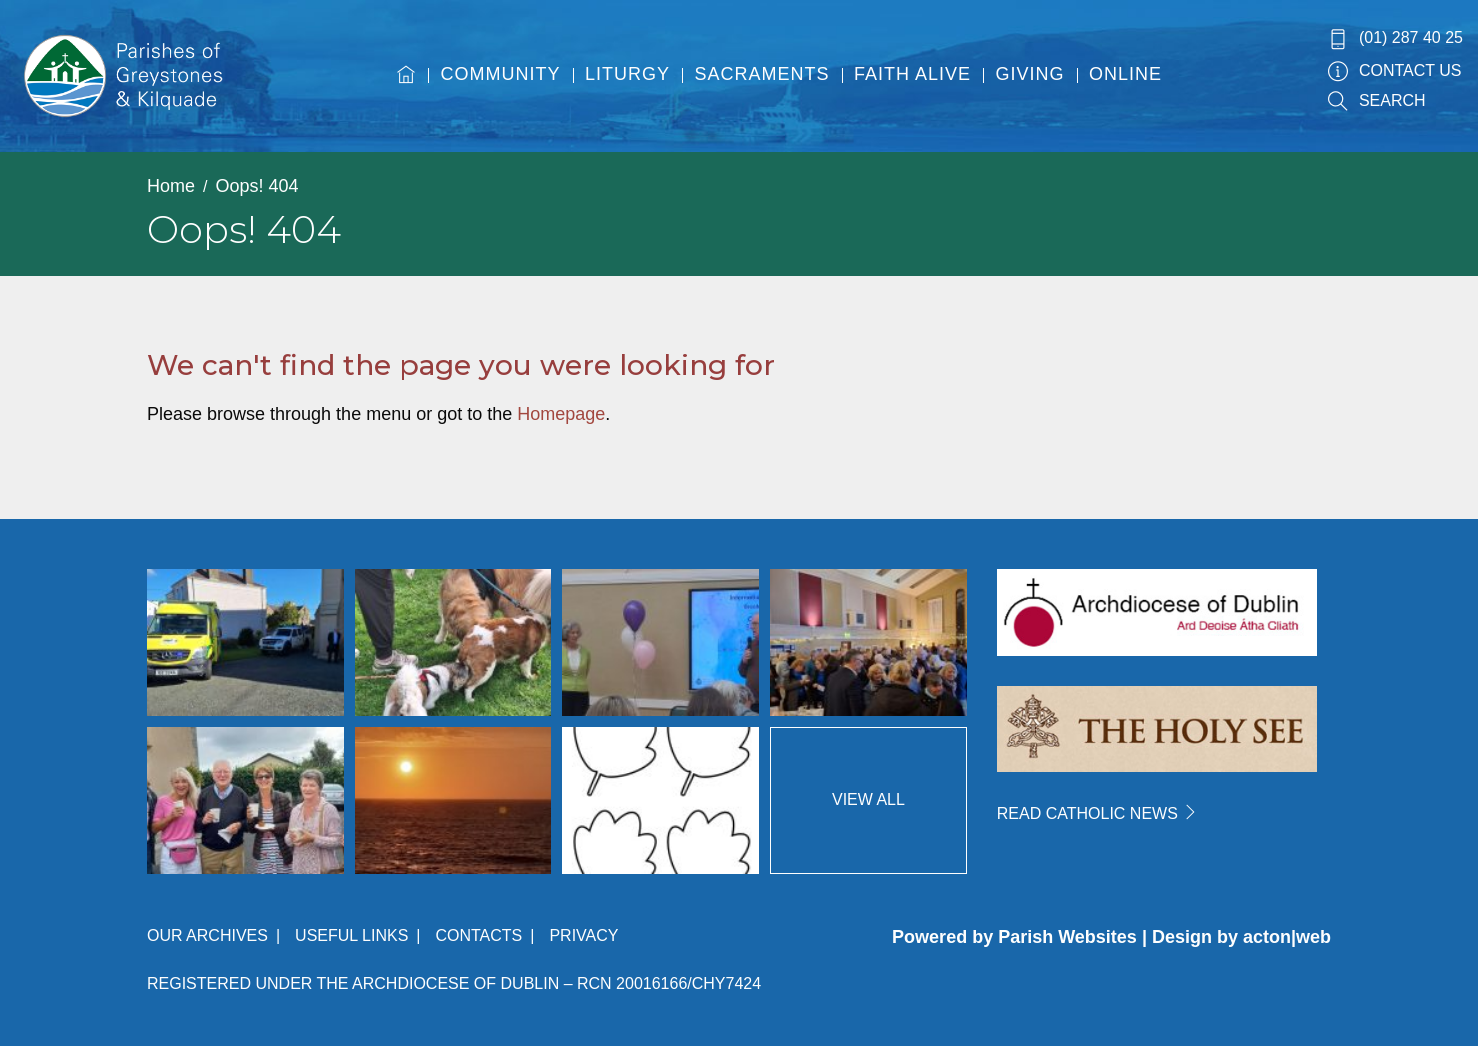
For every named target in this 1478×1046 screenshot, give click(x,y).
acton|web (1287, 937)
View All (868, 799)
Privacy (583, 935)
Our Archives (207, 935)
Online (1125, 74)
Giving (1030, 74)
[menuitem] (406, 93)
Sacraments (762, 74)
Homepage (561, 414)
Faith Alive (912, 74)
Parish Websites (1067, 937)
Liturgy (627, 74)
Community (501, 74)
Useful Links (351, 935)
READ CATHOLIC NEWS (1098, 813)
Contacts (478, 935)
